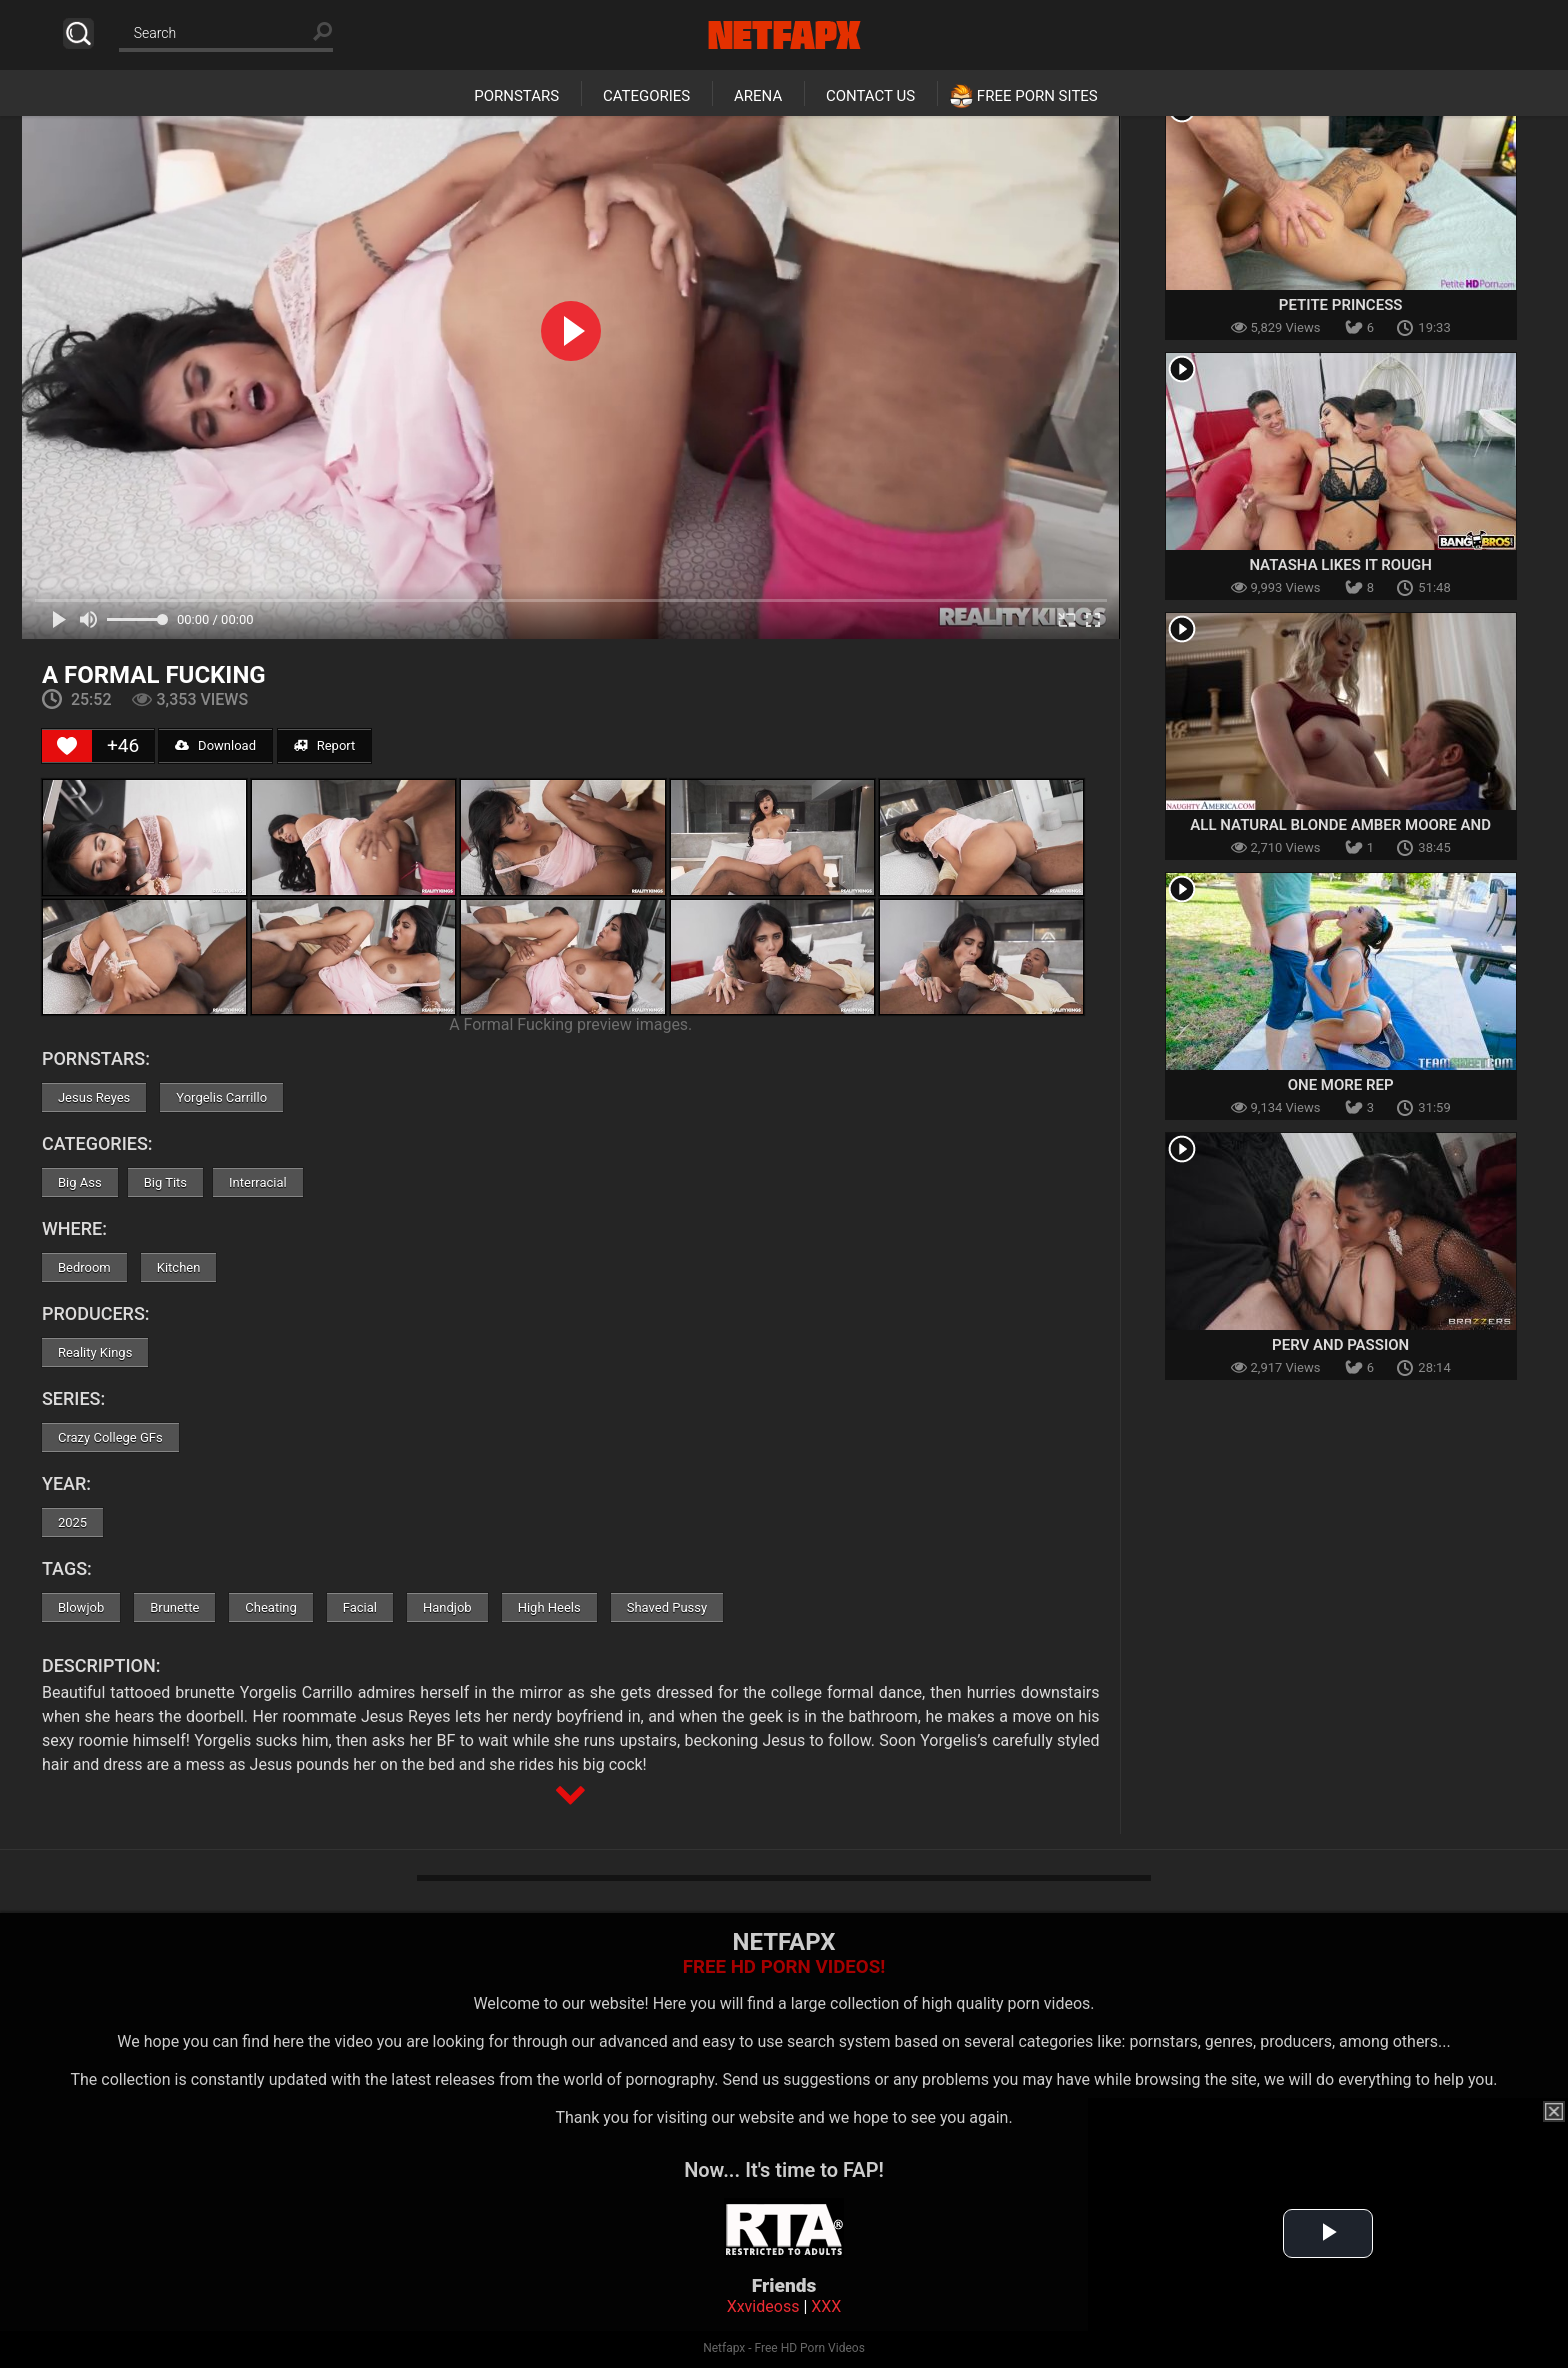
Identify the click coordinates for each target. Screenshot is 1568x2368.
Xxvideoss (763, 2306)
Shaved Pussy (667, 1607)
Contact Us (870, 96)
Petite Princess (1341, 305)
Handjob (447, 1607)
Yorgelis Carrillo (221, 1097)
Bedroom (84, 1267)
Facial (360, 1607)
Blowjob (81, 1607)
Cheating (270, 1607)
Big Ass (80, 1182)
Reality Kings (95, 1352)
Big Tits (165, 1182)
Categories (646, 96)
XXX (826, 2306)
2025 (72, 1522)
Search (78, 33)
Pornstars (516, 96)
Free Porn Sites (1037, 96)
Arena (758, 96)
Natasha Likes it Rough (1340, 565)
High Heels (549, 1607)
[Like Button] (67, 746)
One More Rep (1341, 1085)
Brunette (174, 1607)
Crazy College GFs (110, 1437)
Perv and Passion (1340, 1345)
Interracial (258, 1182)
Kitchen (179, 1267)
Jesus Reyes (94, 1097)
